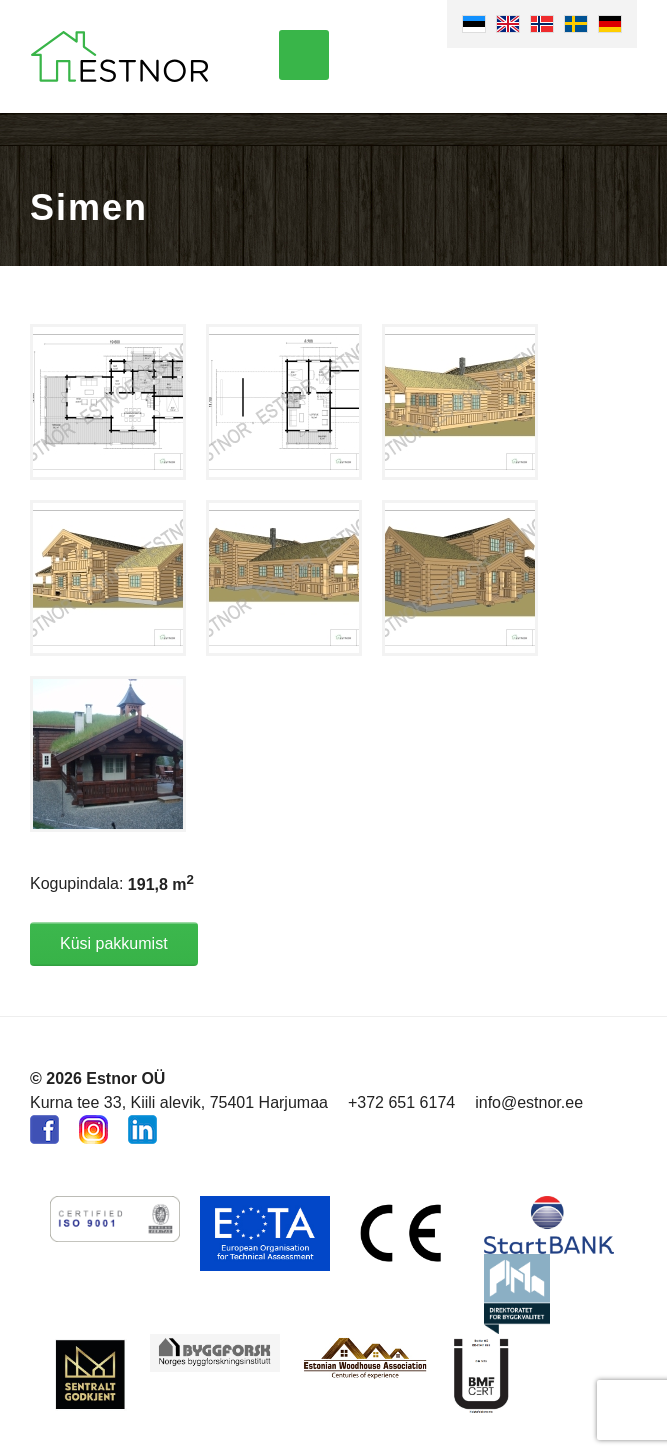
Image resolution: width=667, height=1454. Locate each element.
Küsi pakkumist (114, 943)
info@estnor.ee (529, 1102)
